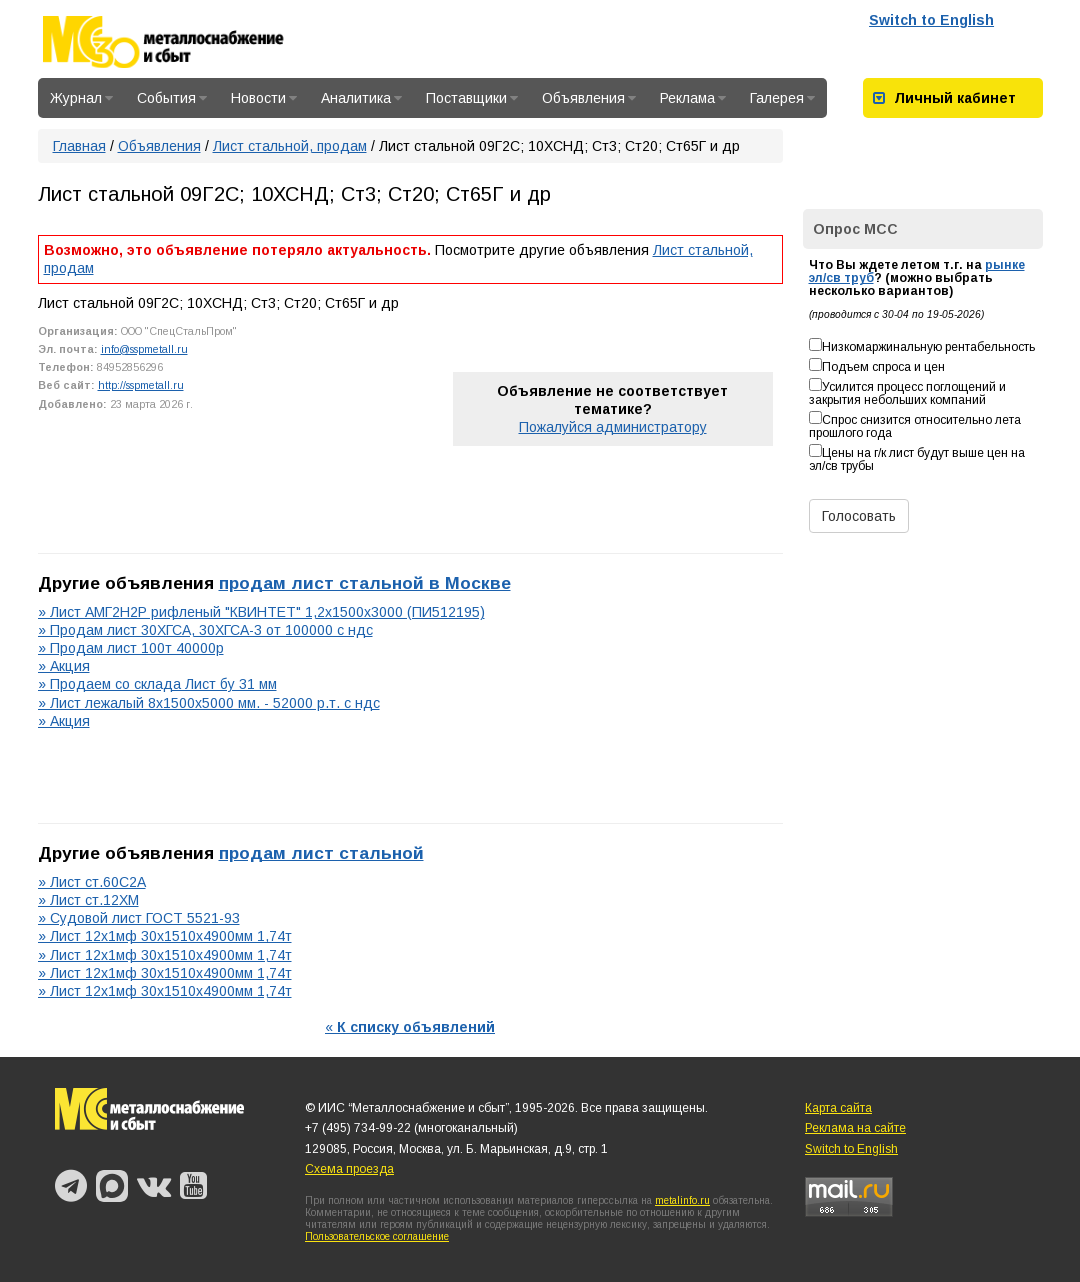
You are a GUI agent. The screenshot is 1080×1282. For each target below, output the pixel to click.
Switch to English (931, 20)
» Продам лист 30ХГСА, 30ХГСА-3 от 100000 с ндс (205, 630)
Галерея (782, 98)
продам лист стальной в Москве (365, 583)
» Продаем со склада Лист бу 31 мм (157, 684)
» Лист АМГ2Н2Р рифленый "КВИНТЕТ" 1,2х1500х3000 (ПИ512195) (261, 612)
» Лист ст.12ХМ (88, 900)
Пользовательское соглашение (377, 1236)
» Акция (64, 666)
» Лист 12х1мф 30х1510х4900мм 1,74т (165, 936)
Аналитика (361, 98)
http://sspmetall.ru (141, 385)
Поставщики (472, 98)
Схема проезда (349, 1169)
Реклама (693, 98)
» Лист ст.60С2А (92, 882)
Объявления (589, 98)
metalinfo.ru (682, 1200)
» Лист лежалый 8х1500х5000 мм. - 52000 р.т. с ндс (209, 703)
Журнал (81, 98)
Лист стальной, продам (290, 146)
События (172, 98)
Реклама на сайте (855, 1128)
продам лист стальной (321, 853)
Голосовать (859, 516)
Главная (79, 146)
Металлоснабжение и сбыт (190, 42)
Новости (264, 98)
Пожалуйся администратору (613, 427)
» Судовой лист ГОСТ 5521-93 (139, 918)
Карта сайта (838, 1108)
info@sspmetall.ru (144, 349)
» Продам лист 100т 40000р (131, 648)
